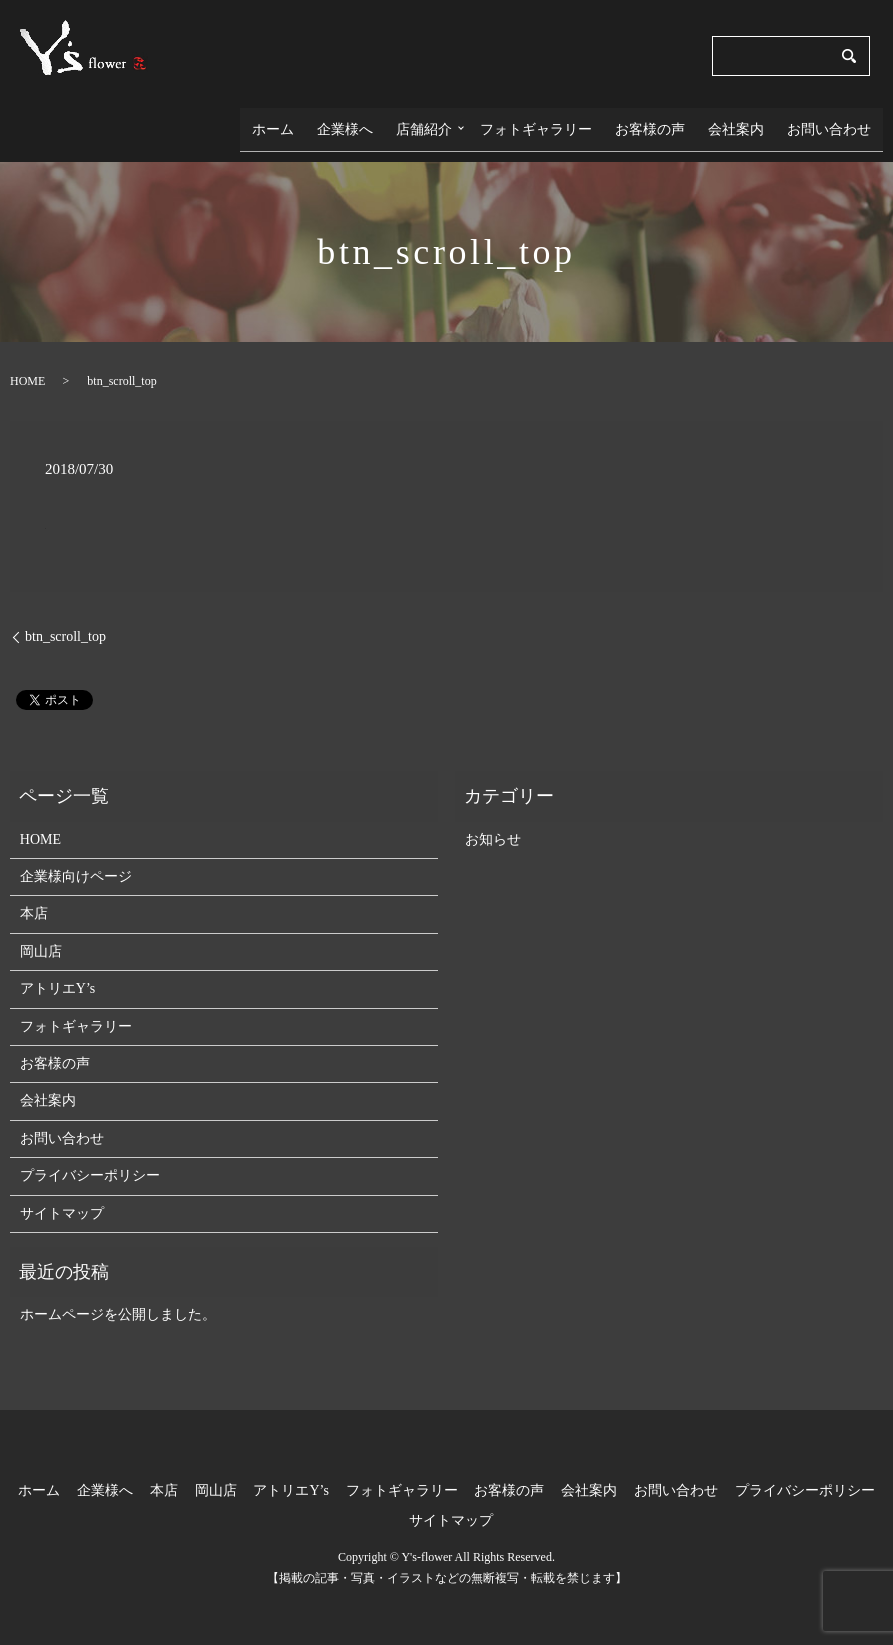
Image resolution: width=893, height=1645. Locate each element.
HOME (27, 368)
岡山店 (41, 938)
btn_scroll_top (65, 623)
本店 (34, 901)
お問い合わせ (834, 122)
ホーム (323, 122)
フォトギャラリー (568, 122)
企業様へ (386, 122)
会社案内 (750, 122)
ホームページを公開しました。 (118, 1302)
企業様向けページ (76, 863)
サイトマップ (62, 1200)
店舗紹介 (456, 122)
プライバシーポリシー (90, 1163)
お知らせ (493, 826)
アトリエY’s (57, 976)
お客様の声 (673, 122)
